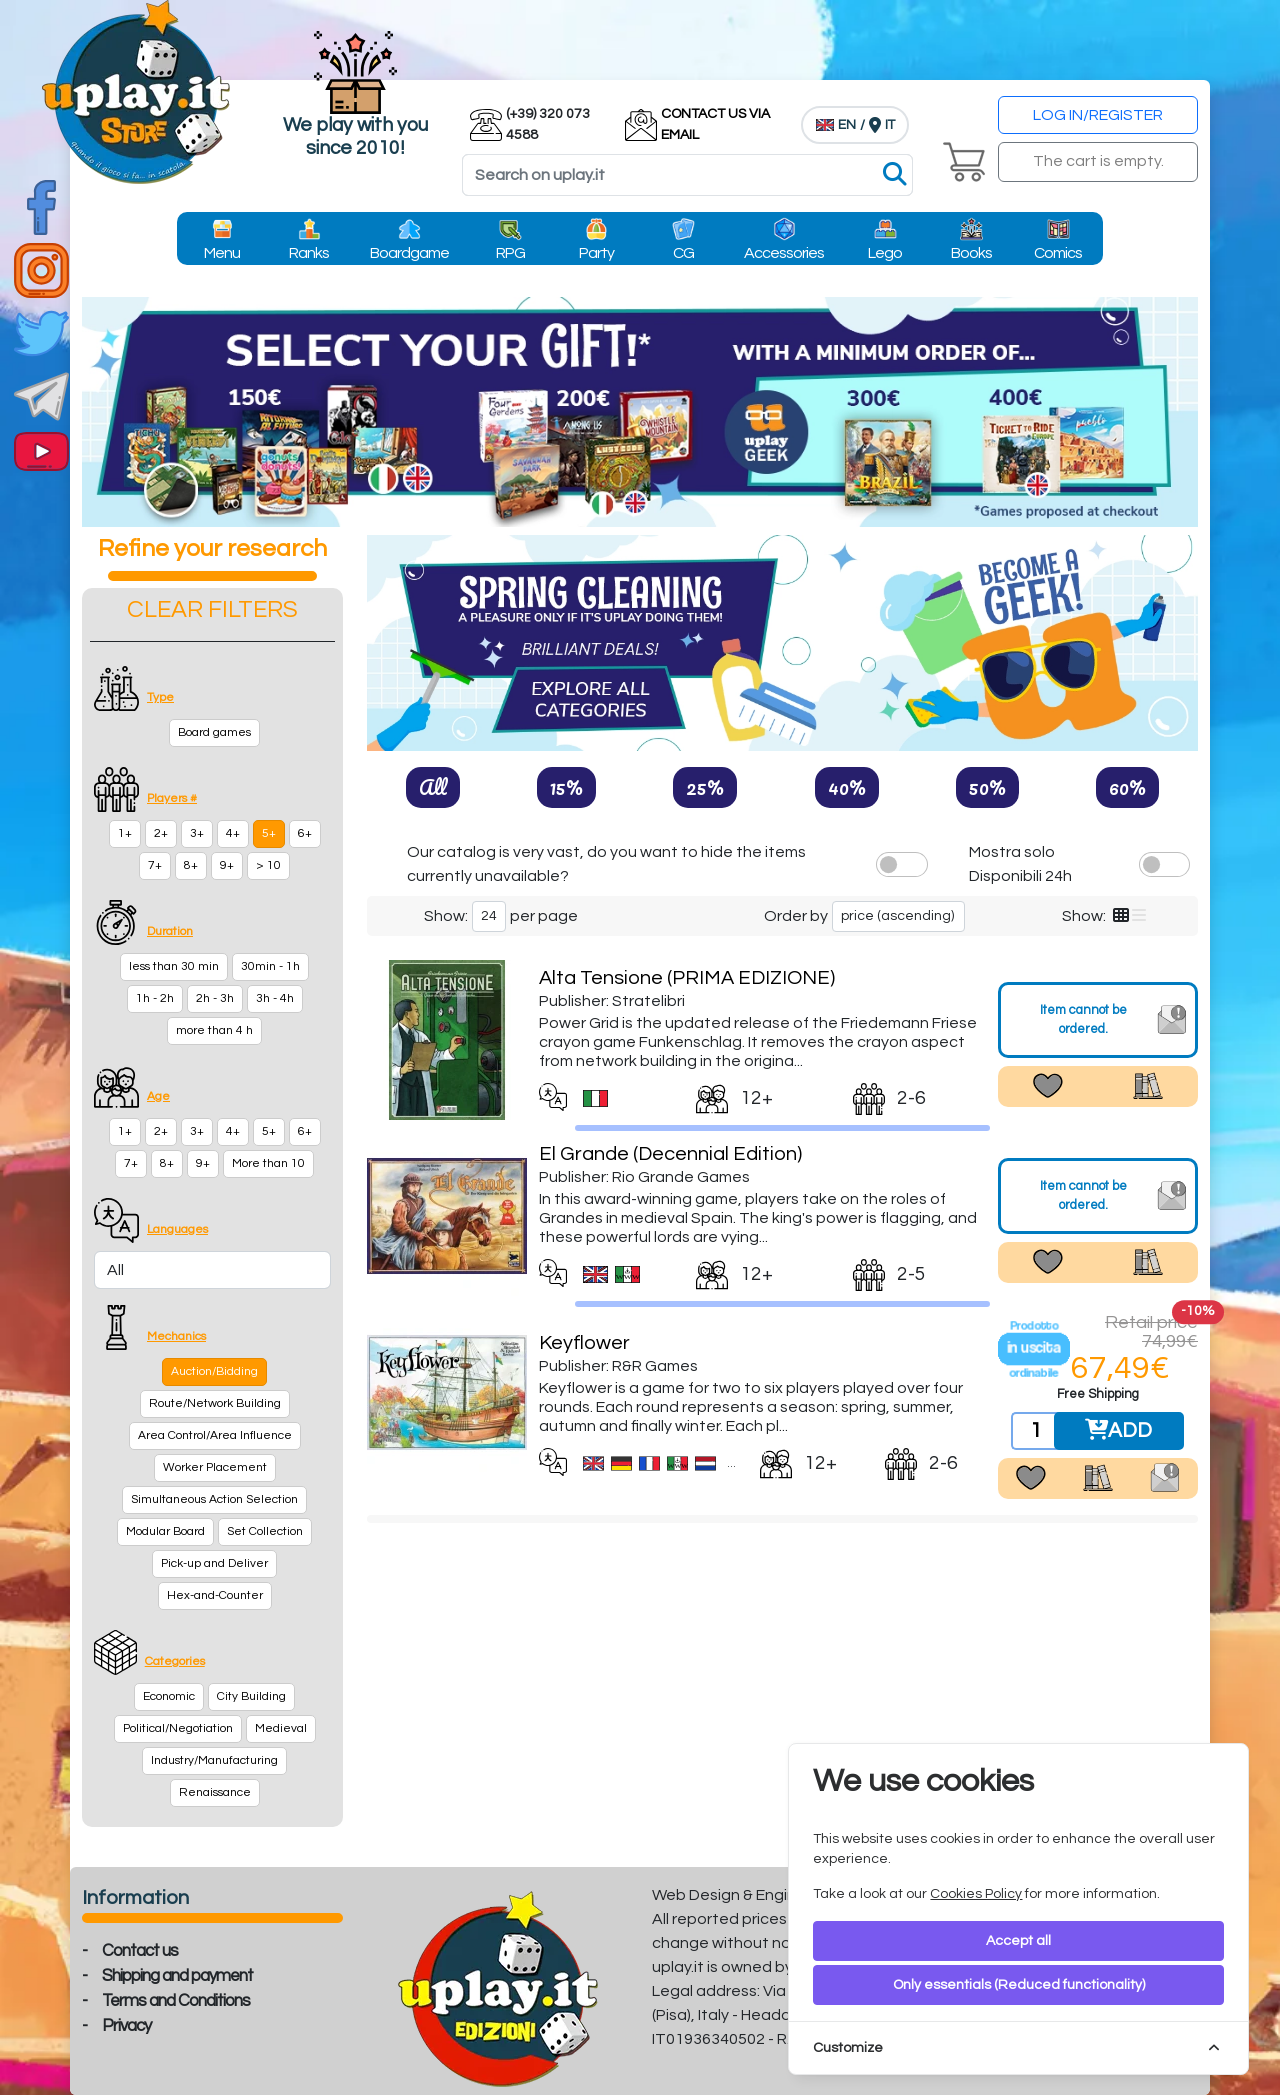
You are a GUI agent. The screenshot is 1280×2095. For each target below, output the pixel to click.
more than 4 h (214, 1030)
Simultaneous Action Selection (214, 1499)
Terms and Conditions (176, 2001)
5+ (269, 833)
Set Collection (265, 1531)
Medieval (281, 1728)
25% (705, 787)
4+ (233, 833)
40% (847, 787)
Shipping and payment (177, 1976)
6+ (305, 833)
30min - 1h (270, 966)
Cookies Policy (976, 1894)
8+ (191, 865)
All (433, 787)
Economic (169, 1696)
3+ (197, 833)
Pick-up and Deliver (214, 1563)
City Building (251, 1696)
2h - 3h (215, 998)
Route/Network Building (215, 1403)
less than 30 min (174, 966)
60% (1127, 787)
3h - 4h (275, 998)
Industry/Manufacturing (214, 1760)
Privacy (126, 2026)
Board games (214, 732)
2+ (161, 833)
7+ (155, 865)
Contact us (140, 1951)
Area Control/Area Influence (215, 1435)
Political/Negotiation (178, 1728)
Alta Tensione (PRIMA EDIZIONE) (687, 978)
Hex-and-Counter (215, 1595)
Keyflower (584, 1343)
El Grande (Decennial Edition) (670, 1154)
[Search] (687, 175)
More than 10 (268, 1163)
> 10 (268, 865)
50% (987, 787)
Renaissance (215, 1792)
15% (566, 787)
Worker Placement (215, 1467)
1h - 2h (155, 998)
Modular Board (165, 1531)
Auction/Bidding (214, 1371)
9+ (227, 865)
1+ (125, 833)
